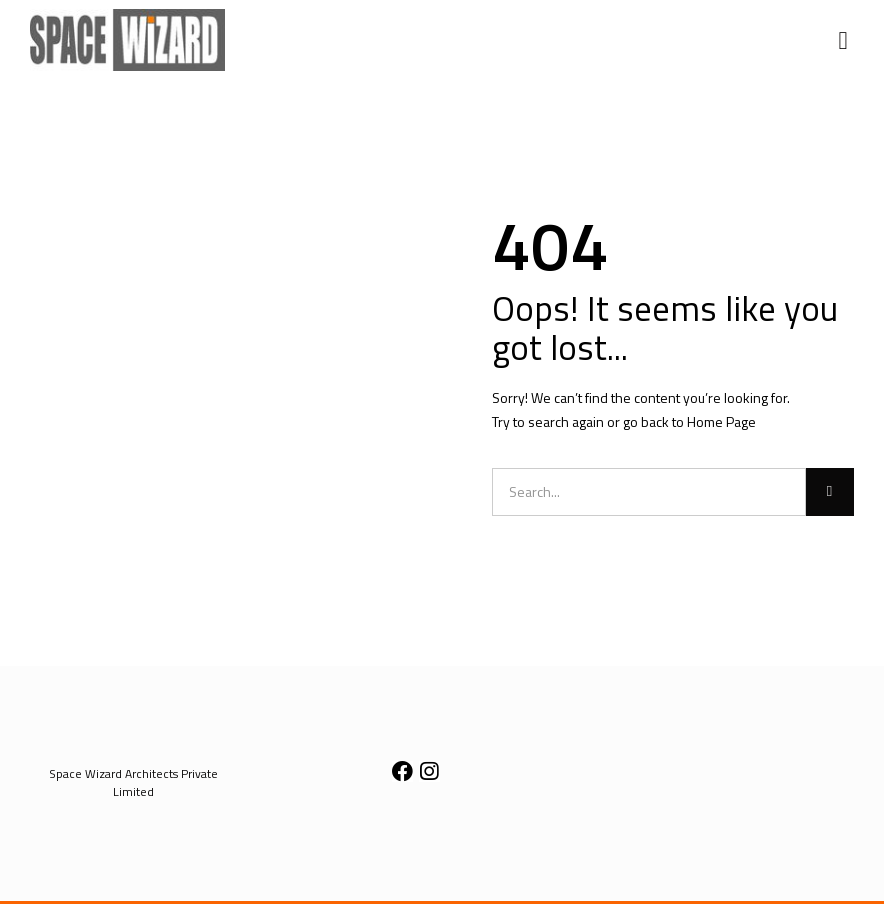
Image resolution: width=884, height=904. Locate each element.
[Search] (830, 492)
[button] (843, 40)
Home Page (721, 421)
